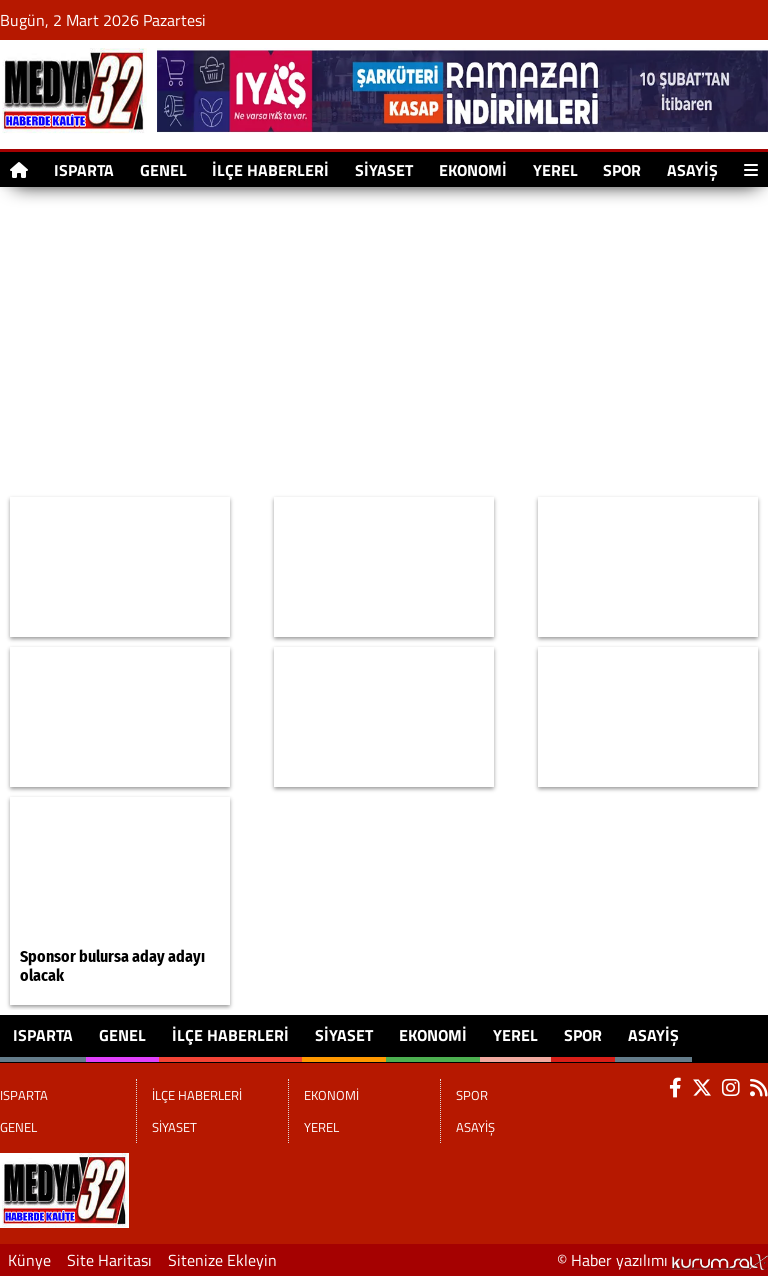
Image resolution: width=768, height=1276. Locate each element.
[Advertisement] (384, 342)
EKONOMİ (473, 170)
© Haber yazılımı (662, 1260)
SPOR (622, 170)
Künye (29, 1260)
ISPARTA (84, 170)
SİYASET (384, 170)
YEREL (555, 170)
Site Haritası (109, 1260)
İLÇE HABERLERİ (270, 170)
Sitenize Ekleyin (222, 1260)
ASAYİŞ (692, 170)
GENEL (163, 170)
